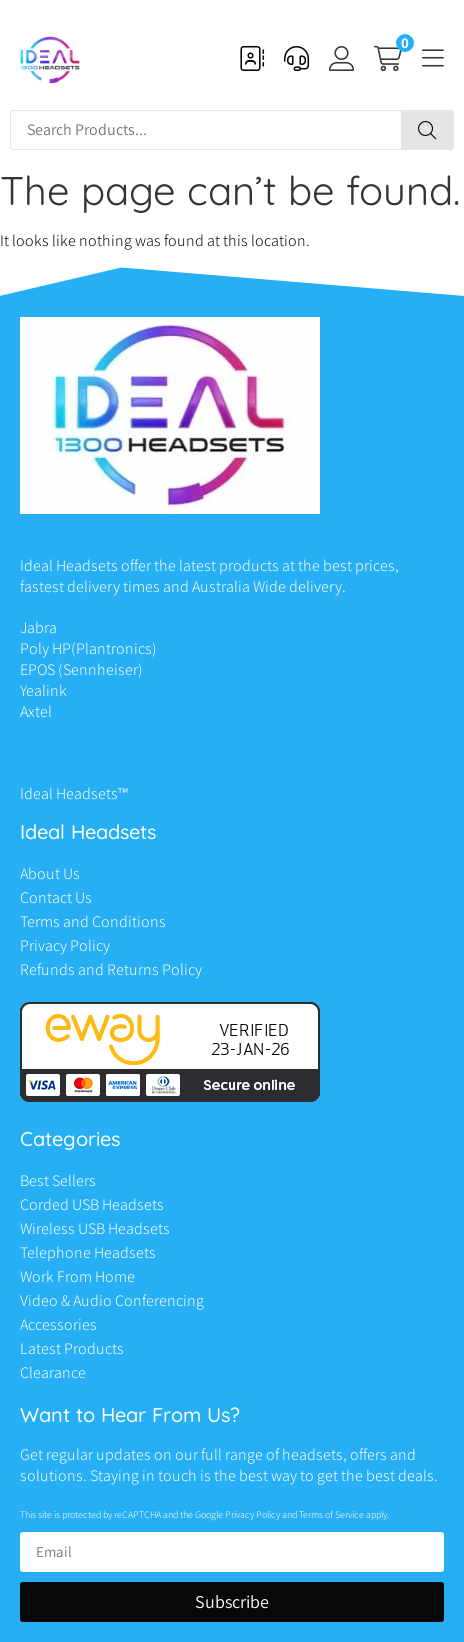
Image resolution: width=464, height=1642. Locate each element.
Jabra (38, 627)
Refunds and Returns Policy (111, 969)
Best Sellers (58, 1180)
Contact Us (56, 897)
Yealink (43, 690)
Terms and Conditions (93, 921)
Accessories (58, 1324)
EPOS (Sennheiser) (81, 669)
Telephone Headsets (88, 1252)
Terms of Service (331, 1514)
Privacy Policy (65, 945)
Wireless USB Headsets (95, 1228)
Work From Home (77, 1276)
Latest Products (72, 1348)
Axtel (36, 711)
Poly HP (45, 648)
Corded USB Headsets (92, 1204)
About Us (50, 873)
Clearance (53, 1372)
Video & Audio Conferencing (112, 1300)
